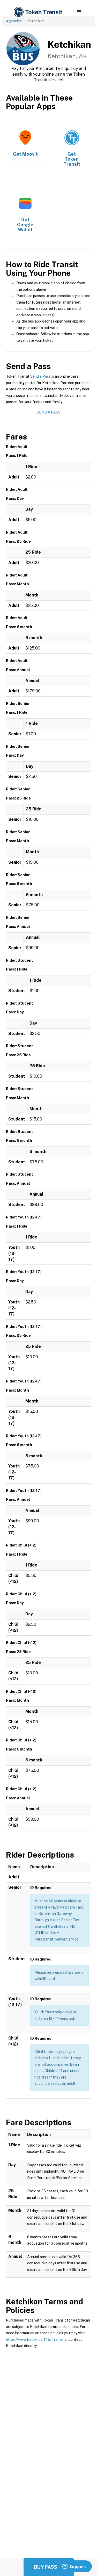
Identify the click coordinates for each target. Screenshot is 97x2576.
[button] (79, 12)
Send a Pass (40, 376)
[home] (37, 12)
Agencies (14, 21)
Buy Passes (48, 2567)
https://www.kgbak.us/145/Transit (35, 2339)
